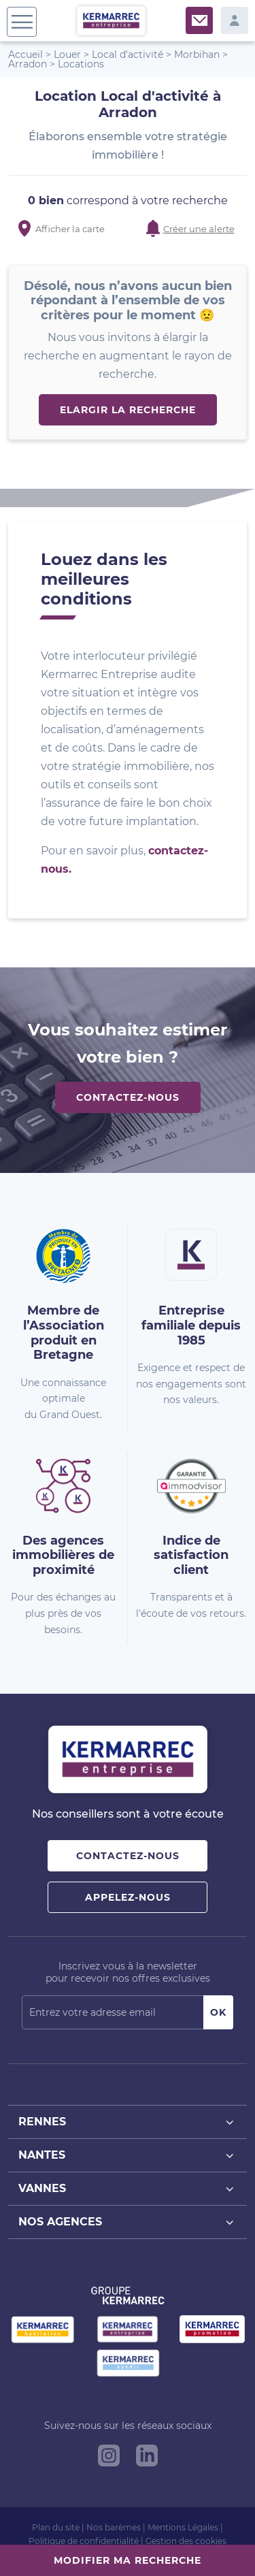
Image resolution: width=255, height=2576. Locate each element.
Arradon (27, 64)
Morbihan (197, 54)
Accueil (25, 54)
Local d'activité (127, 54)
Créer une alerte (199, 228)
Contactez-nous (128, 1097)
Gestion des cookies (186, 2541)
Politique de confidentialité (84, 2541)
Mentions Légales (183, 2527)
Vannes (127, 2189)
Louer (67, 54)
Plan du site (56, 2527)
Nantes (127, 2155)
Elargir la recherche (128, 410)
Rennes (127, 2122)
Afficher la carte (70, 228)
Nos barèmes (113, 2527)
